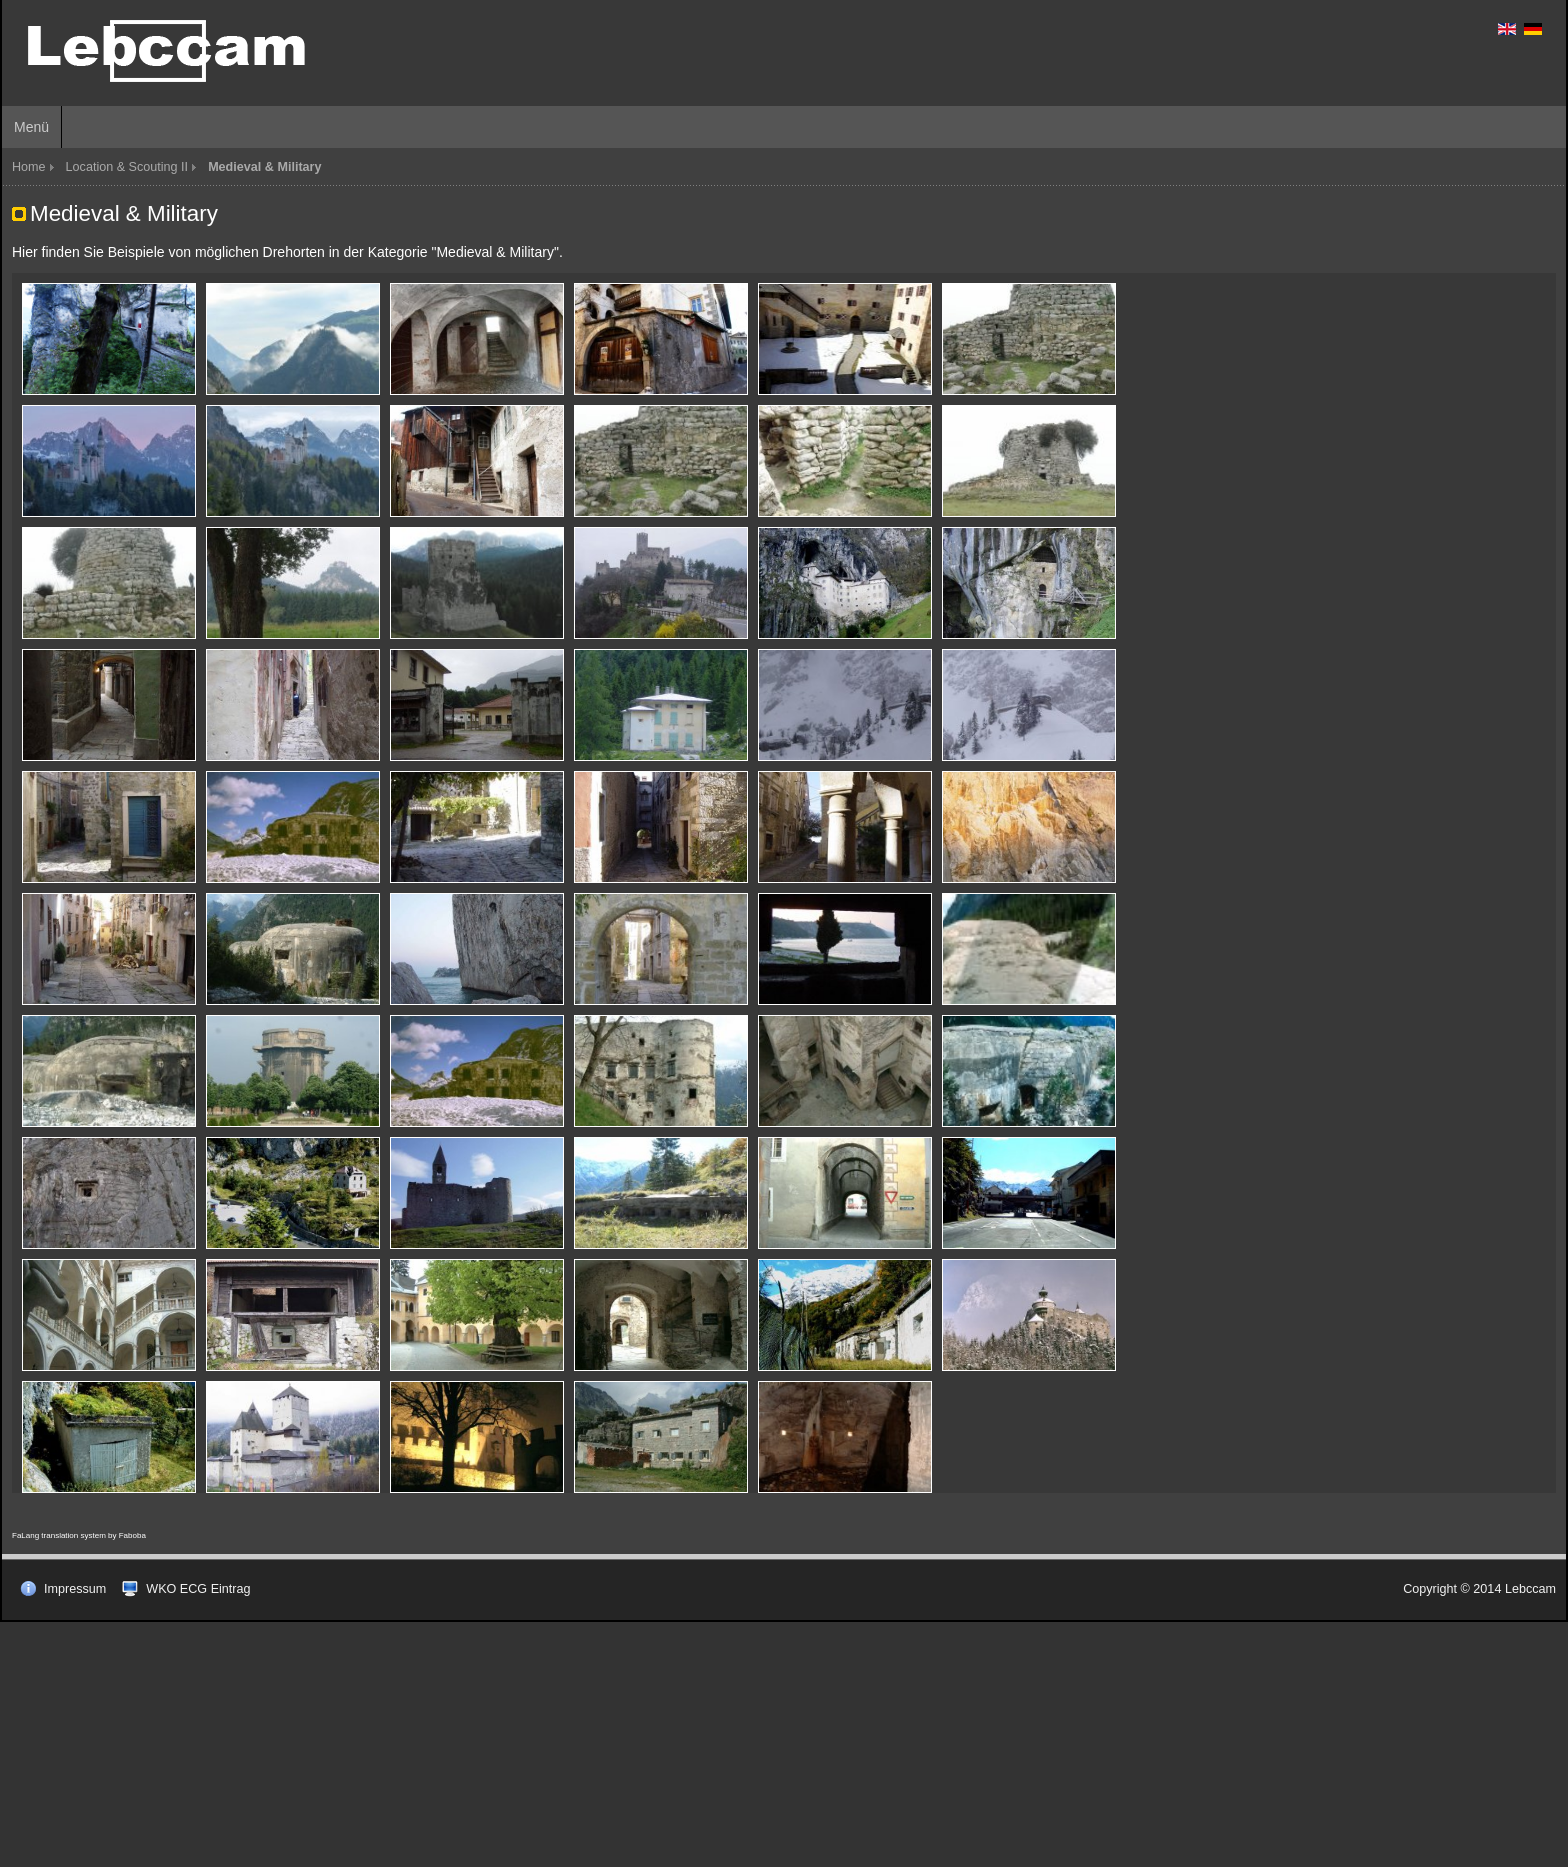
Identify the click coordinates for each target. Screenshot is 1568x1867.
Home (29, 167)
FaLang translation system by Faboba (79, 1535)
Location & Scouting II (127, 167)
